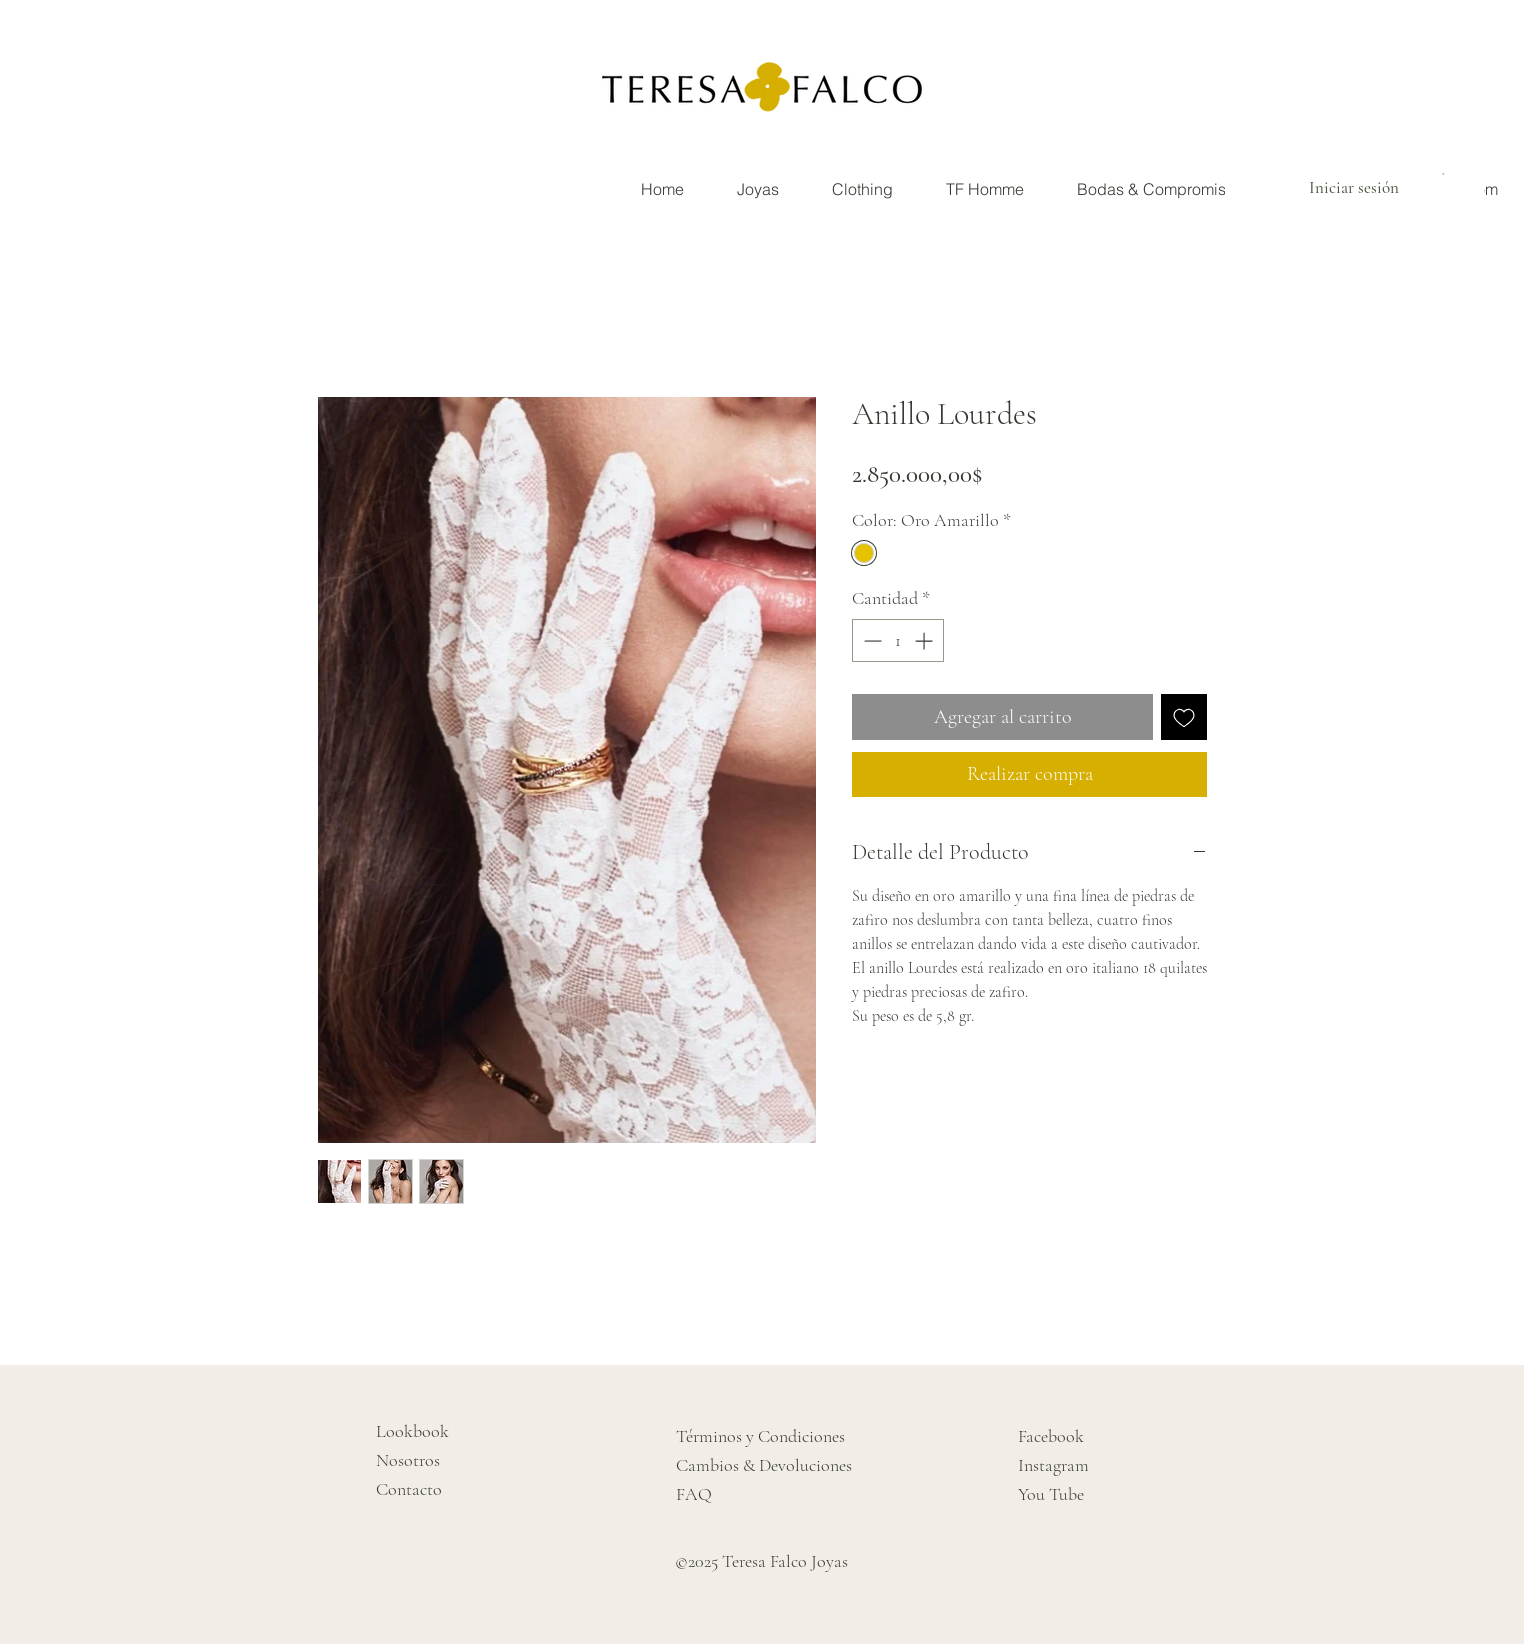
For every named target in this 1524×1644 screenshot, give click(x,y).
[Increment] (925, 640)
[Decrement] (870, 640)
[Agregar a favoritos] (1184, 717)
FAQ (694, 1494)
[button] (1445, 174)
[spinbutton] (898, 640)
